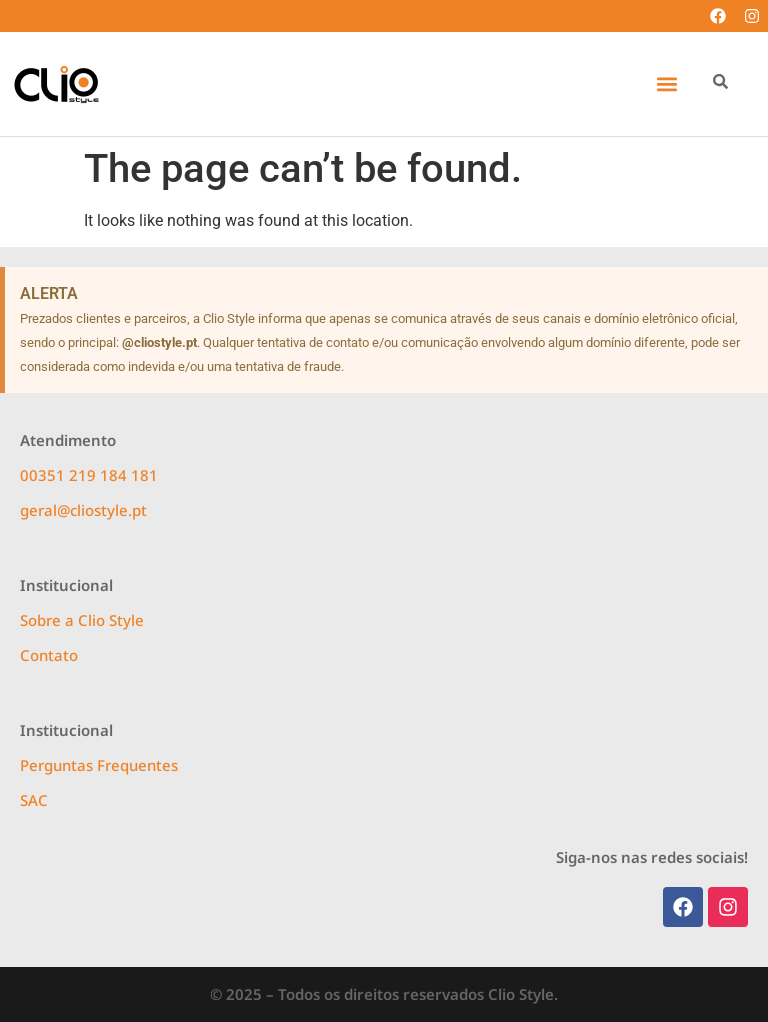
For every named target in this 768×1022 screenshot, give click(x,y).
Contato (49, 655)
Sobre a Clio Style (82, 620)
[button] (666, 84)
